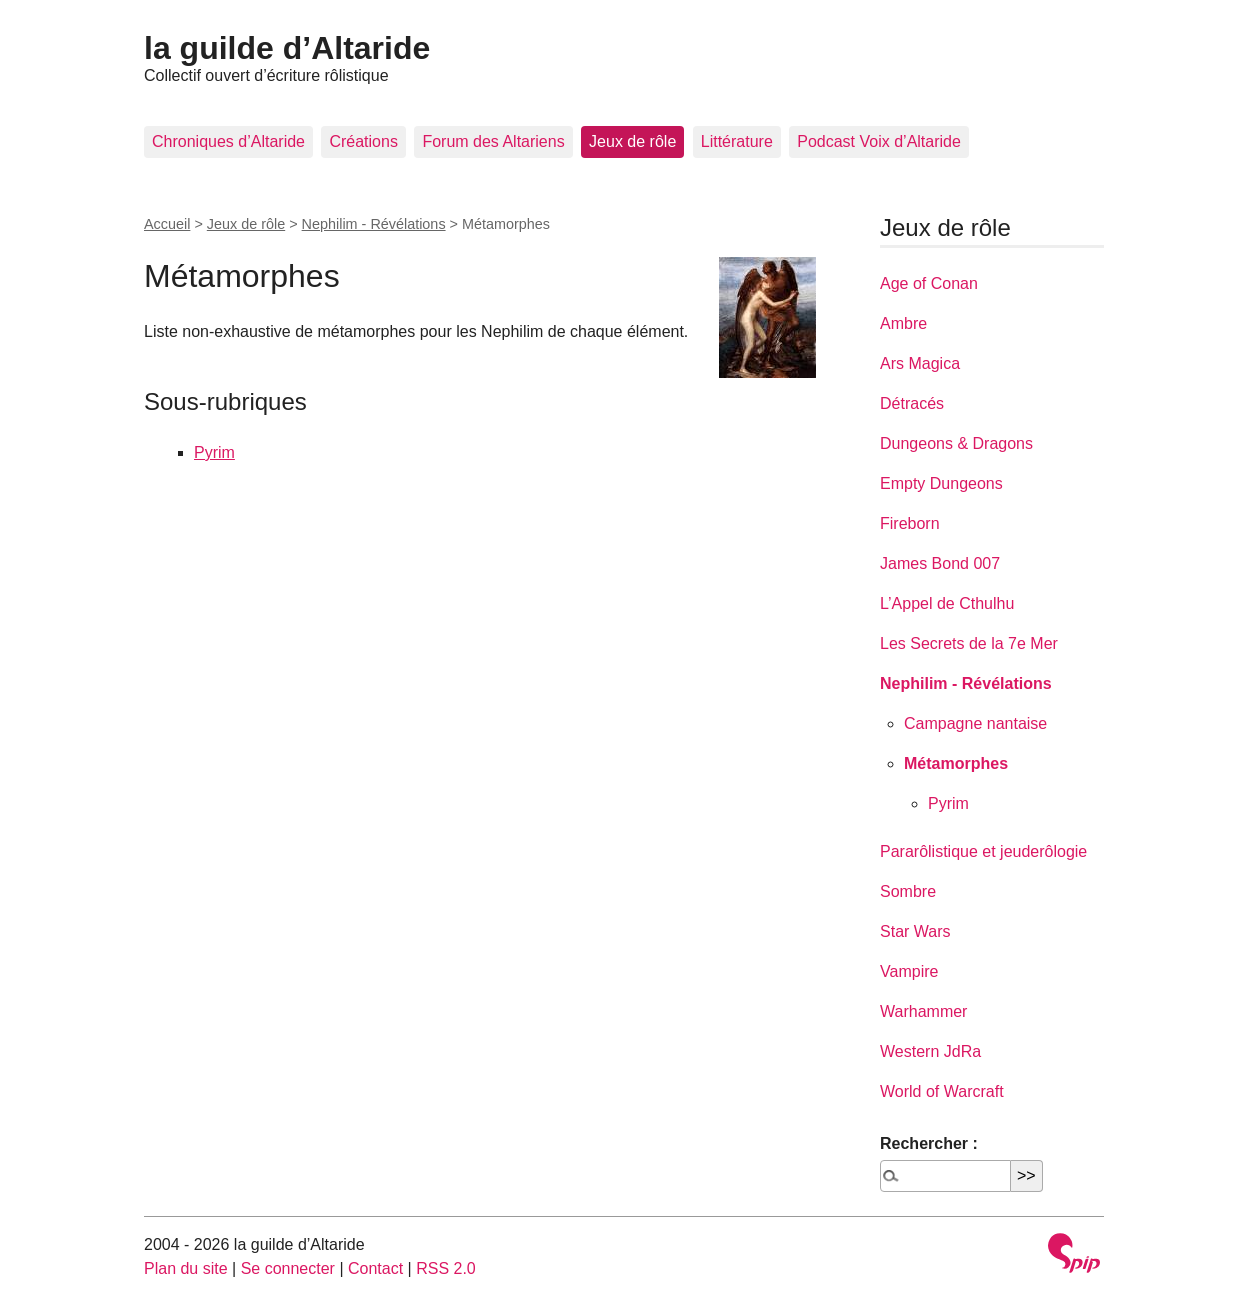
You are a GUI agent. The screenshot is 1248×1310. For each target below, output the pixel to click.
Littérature (737, 141)
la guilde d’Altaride (287, 48)
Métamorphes (956, 763)
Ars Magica (920, 363)
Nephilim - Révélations (374, 224)
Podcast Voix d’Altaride (879, 141)
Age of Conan (929, 283)
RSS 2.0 (446, 1268)
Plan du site (186, 1268)
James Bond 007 (940, 563)
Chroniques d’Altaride (228, 141)
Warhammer (923, 1011)
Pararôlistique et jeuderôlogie (983, 851)
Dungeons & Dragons (956, 443)
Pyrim (214, 452)
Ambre (903, 323)
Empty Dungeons (941, 483)
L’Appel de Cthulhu (947, 603)
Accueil (167, 224)
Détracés (912, 403)
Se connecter (288, 1268)
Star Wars (915, 931)
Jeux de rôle (632, 141)
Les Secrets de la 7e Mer (969, 643)
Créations (363, 141)
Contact (375, 1268)
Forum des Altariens (493, 141)
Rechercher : (929, 1143)
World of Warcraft (942, 1091)
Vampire (909, 971)
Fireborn (910, 523)
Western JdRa (930, 1051)
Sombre (908, 891)
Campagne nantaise (975, 723)
